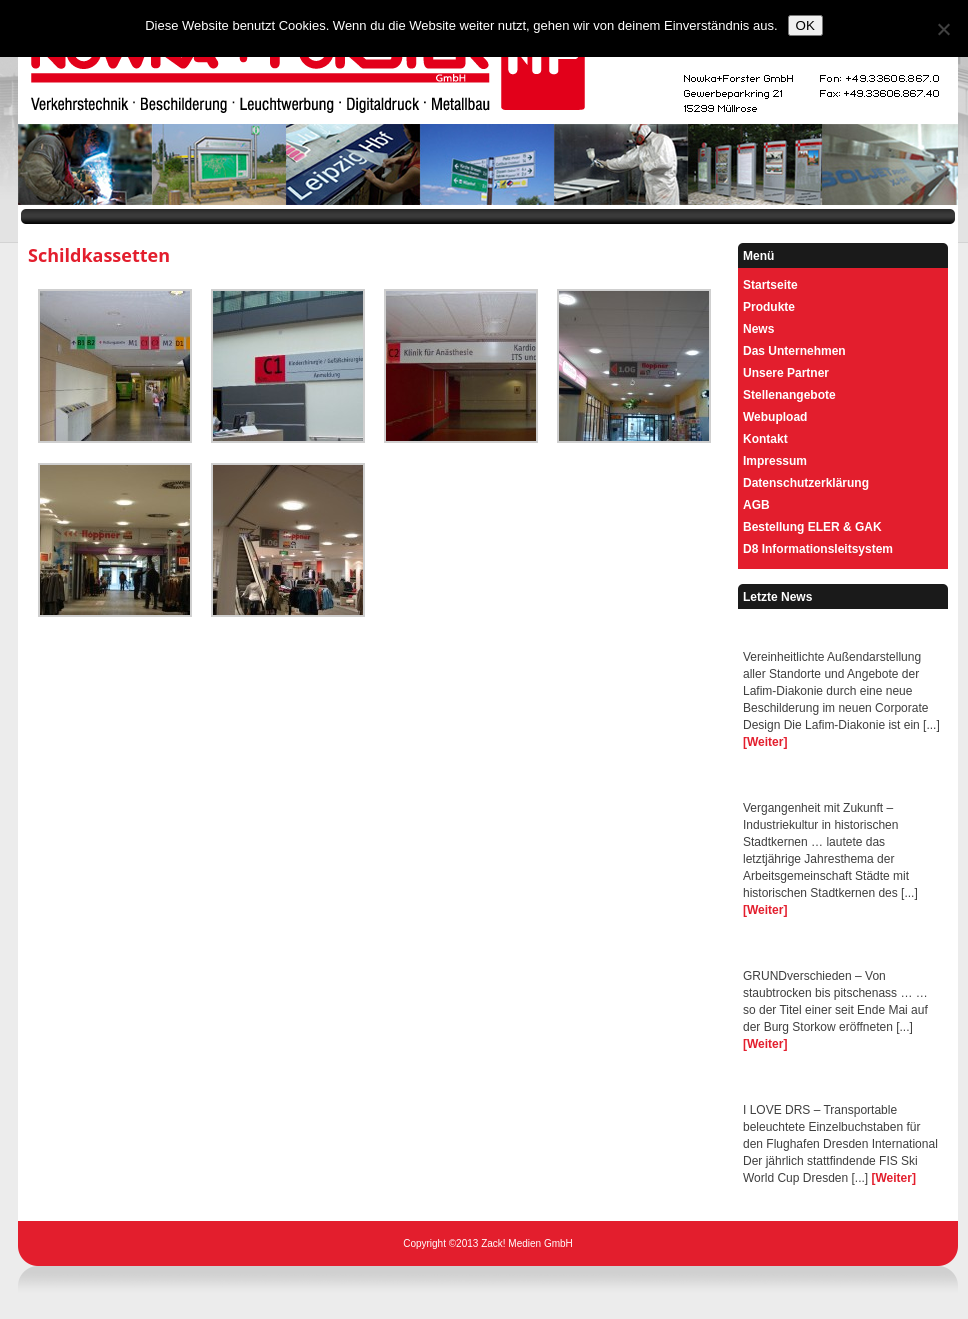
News (758, 329)
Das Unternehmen (794, 351)
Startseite (770, 285)
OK (805, 25)
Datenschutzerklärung (806, 483)
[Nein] (943, 29)
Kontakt (765, 439)
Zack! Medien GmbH (527, 1243)
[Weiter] (765, 742)
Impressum (775, 461)
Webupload (775, 417)
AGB (756, 505)
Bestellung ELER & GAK (812, 527)
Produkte (769, 307)
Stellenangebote (789, 395)
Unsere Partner (786, 373)
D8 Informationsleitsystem (818, 549)
